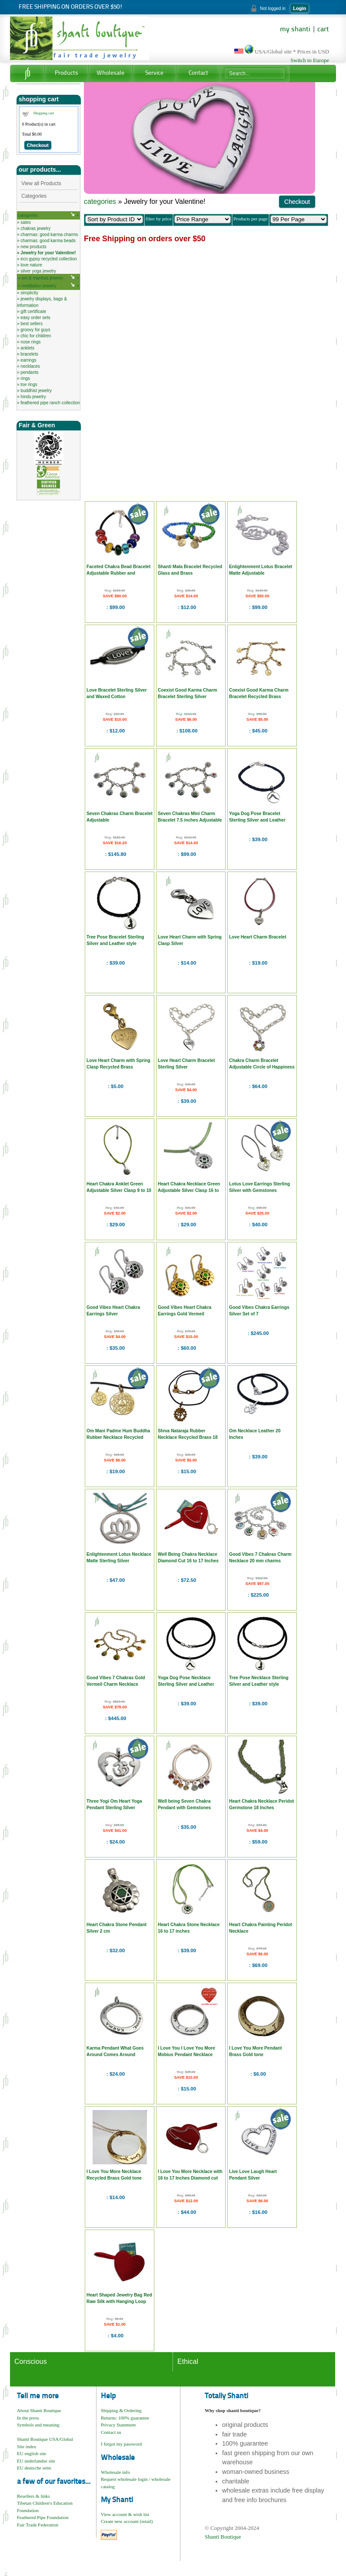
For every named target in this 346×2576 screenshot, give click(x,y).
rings (25, 378)
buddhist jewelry (36, 390)
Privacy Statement (118, 2424)
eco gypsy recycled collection (48, 258)
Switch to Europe (309, 60)
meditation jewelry (38, 285)
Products (66, 73)
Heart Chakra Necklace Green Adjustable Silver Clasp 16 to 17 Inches (189, 1190)
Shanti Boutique (223, 2536)
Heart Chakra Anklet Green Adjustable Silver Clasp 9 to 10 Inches (118, 1190)
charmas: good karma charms (49, 234)
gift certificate (33, 311)
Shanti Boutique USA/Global (45, 2439)
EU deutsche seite (34, 2467)
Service (154, 73)
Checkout (38, 145)
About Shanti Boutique (39, 2410)
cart (323, 29)
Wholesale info (115, 2472)
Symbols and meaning (38, 2424)
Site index (26, 2446)
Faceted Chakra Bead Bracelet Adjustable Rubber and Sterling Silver (118, 573)
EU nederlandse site (36, 2460)
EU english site (31, 2453)
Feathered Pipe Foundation (43, 2517)
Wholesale (110, 73)
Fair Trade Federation (37, 2524)
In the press (28, 2417)
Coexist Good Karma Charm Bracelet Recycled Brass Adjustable (259, 697)
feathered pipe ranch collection (50, 402)
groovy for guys (35, 329)
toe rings (28, 384)
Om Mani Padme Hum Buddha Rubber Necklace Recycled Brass (118, 1437)
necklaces (30, 366)
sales (25, 222)
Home (27, 73)
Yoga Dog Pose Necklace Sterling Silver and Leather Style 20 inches (186, 1684)
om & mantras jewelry (42, 278)
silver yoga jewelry (38, 271)
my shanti (295, 29)
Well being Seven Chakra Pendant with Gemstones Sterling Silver (184, 1808)
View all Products (41, 183)
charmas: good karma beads (48, 240)
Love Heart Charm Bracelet (257, 937)
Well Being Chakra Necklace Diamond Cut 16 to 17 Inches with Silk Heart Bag (188, 1561)
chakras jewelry (35, 228)
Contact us (111, 2432)
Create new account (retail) (127, 2521)
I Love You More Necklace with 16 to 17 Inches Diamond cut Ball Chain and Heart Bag (190, 2178)
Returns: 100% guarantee (125, 2417)
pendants (29, 372)
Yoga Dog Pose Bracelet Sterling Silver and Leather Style (257, 820)
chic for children (35, 335)
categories (28, 215)
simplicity (29, 292)
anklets (27, 348)
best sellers (31, 323)
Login (299, 8)
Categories (34, 196)
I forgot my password (121, 2443)
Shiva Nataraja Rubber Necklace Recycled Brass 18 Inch (188, 1437)
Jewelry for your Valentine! (48, 252)
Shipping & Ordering (121, 2410)
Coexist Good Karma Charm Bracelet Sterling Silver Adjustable (187, 697)
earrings (28, 360)
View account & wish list (125, 2514)
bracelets (29, 354)
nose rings (30, 341)
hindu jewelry (33, 396)
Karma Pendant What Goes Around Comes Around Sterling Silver (114, 2054)
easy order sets (35, 317)
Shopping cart (43, 113)
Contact (198, 73)
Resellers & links (33, 2496)
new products (33, 246)
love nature (31, 265)
